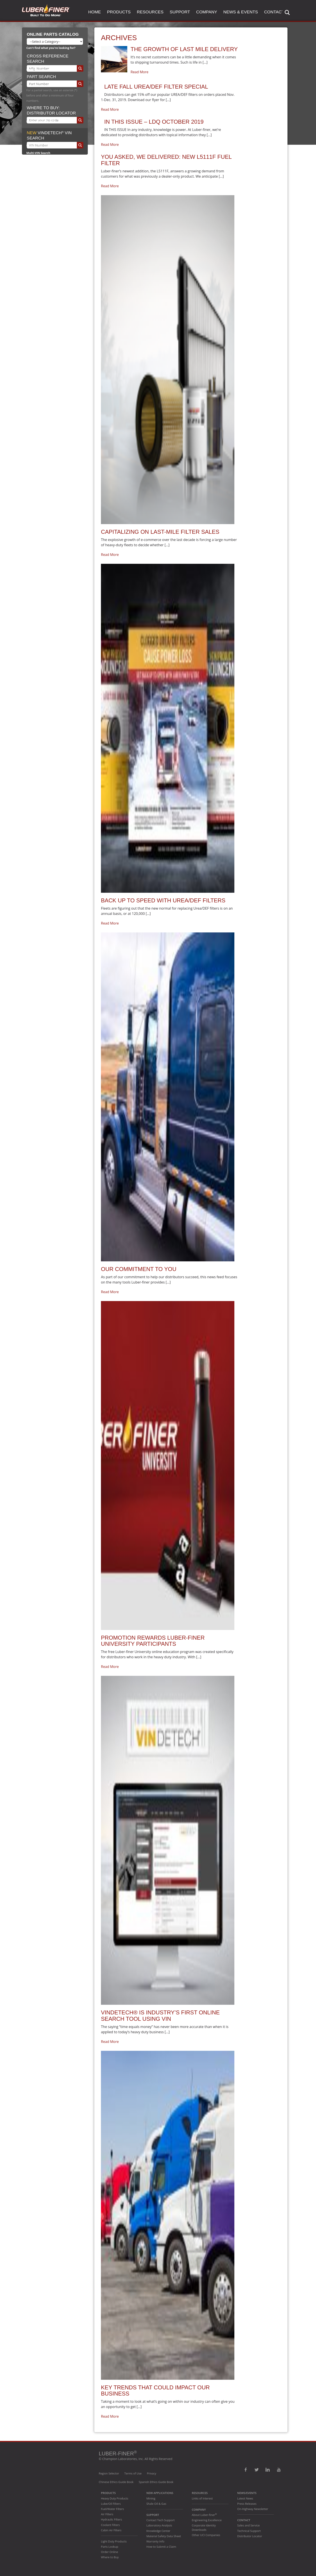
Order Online (109, 2552)
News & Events (240, 12)
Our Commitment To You (138, 1269)
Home (94, 12)
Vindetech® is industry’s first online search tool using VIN (160, 2015)
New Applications (159, 2493)
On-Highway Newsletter (252, 2509)
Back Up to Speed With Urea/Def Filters (163, 900)
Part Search (41, 76)
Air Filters (107, 2514)
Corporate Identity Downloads (204, 2527)
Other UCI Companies (206, 2535)
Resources (150, 12)
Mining (150, 2498)
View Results (80, 68)
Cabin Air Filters (111, 2530)
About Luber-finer (204, 2515)
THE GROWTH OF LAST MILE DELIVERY (184, 49)
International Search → (42, 121)
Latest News (245, 2498)
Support (180, 12)
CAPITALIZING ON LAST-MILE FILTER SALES (160, 532)
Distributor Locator (249, 2536)
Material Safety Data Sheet (163, 2536)
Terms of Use (133, 2473)
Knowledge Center (158, 2531)
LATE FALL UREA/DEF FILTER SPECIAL (156, 87)
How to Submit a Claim (161, 2547)
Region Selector (109, 2473)
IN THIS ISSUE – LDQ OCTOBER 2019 (154, 122)
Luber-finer (46, 10)
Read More (139, 72)
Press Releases (247, 2504)
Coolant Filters (110, 2525)
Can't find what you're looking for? (50, 48)
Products (119, 12)
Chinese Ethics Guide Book (116, 2482)
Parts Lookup (109, 2547)
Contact (274, 12)
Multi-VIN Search (38, 153)
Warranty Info (155, 2541)
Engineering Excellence (207, 2520)
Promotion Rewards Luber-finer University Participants (153, 1641)
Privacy (151, 2473)
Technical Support (249, 2531)
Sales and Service (248, 2525)
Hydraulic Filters (111, 2519)
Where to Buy (110, 2557)
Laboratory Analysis (159, 2525)
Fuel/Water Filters (112, 2509)
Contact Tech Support (160, 2520)
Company (206, 12)
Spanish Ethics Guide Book (156, 2482)
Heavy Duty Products (114, 2498)
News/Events (247, 2493)
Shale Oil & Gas (156, 2504)
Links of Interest (202, 2498)
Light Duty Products (114, 2541)
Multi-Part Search (38, 69)
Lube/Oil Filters (111, 2504)
